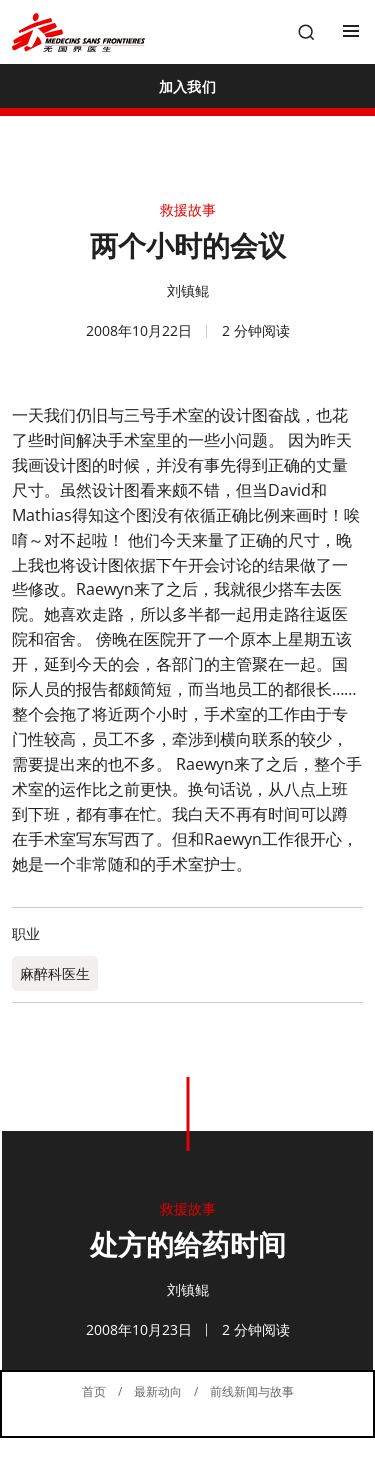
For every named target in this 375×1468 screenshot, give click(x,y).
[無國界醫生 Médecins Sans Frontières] (78, 32)
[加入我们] (187, 86)
